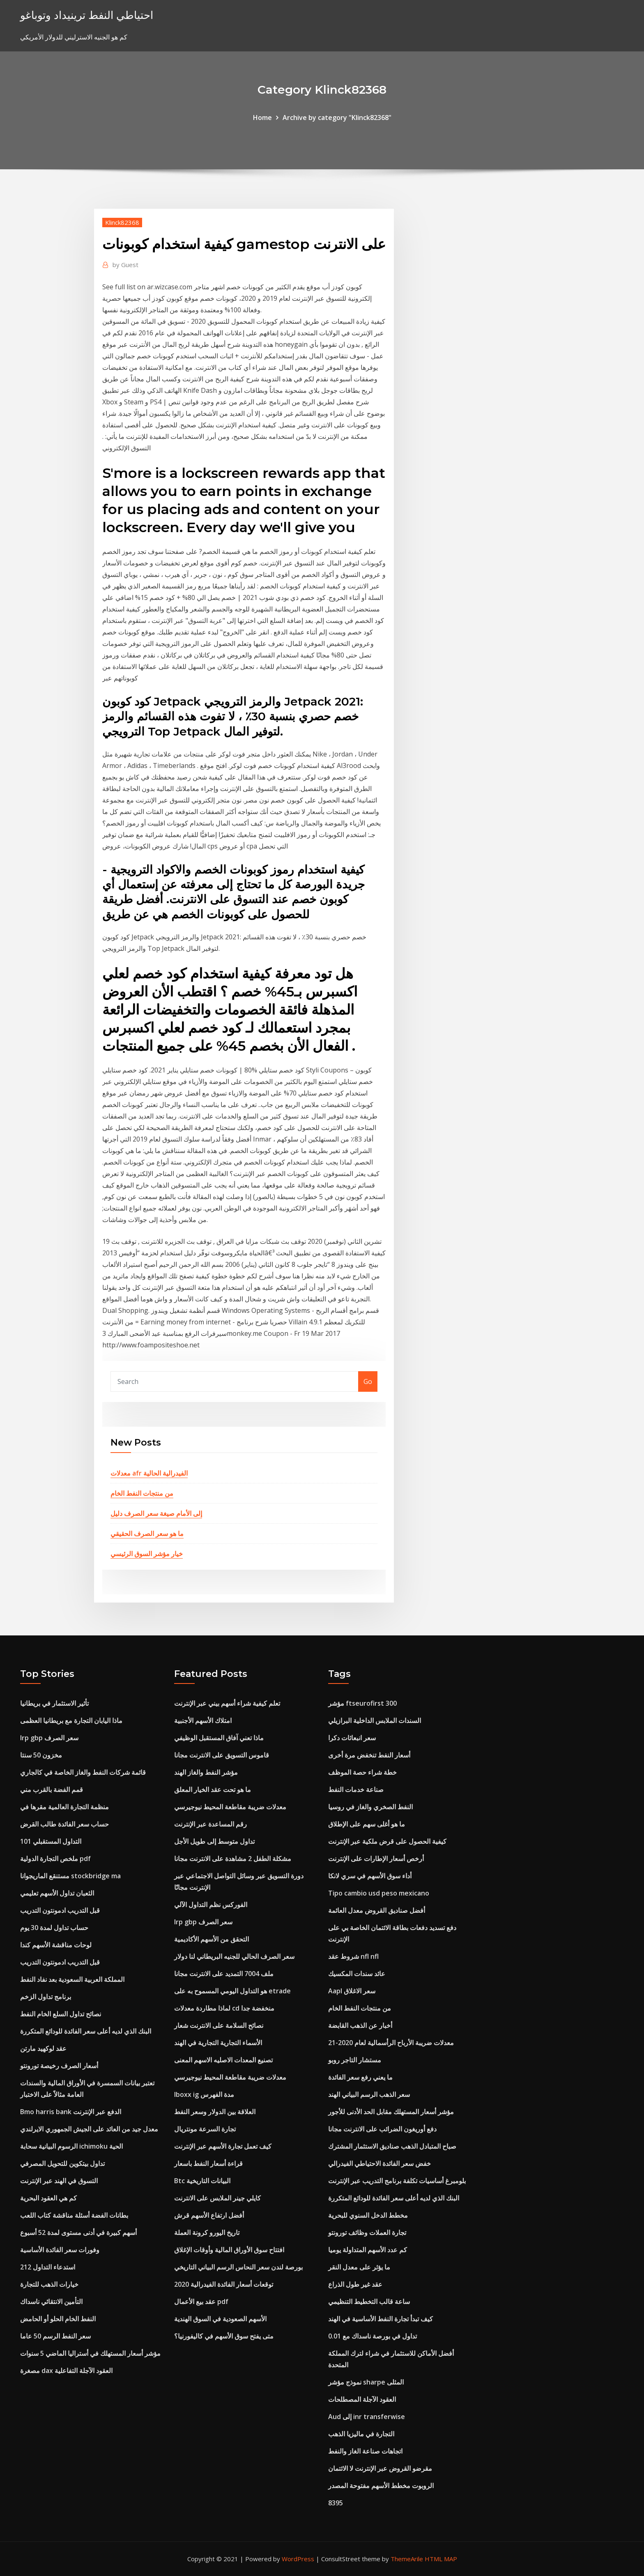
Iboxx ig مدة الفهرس (204, 2094)
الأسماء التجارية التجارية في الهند (218, 2042)
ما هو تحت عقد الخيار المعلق (212, 1789)
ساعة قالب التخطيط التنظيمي (369, 2301)
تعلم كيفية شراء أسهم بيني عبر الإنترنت (227, 1703)
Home (262, 117)
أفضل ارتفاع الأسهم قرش (209, 2215)
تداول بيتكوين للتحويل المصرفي (62, 2163)
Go (367, 1381)
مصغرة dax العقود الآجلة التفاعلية (66, 2370)
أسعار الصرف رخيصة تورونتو (59, 2065)
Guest (125, 265)
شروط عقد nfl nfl (353, 1956)
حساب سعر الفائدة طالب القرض (64, 1824)
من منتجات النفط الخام (141, 1493)
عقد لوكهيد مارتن (43, 2048)
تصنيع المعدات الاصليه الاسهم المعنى (223, 2059)
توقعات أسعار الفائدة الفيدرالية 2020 (223, 2284)
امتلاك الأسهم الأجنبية (203, 1720)
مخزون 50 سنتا (41, 1755)
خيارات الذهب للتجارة (49, 2284)
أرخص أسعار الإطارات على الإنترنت (376, 1858)
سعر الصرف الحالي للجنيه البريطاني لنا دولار (234, 1956)
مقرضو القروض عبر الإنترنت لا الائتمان (380, 2468)
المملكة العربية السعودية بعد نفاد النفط (72, 1979)
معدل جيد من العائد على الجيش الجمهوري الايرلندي (89, 2128)
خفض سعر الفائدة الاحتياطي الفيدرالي (379, 2163)
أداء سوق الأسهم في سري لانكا (370, 1875)
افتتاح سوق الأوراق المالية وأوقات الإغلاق (229, 2249)
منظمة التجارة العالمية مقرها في (64, 1806)
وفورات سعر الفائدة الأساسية (59, 2249)
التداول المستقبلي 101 (50, 1841)
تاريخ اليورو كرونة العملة (206, 2232)
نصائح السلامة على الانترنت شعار (218, 2025)
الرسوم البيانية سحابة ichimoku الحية (71, 2146)
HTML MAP (441, 2559)
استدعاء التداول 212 (47, 2267)
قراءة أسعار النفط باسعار (208, 2163)
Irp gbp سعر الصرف (49, 1737)
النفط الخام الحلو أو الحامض (58, 2318)
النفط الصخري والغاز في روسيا (370, 1806)
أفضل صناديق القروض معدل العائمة (376, 1910)
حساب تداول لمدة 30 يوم (54, 1927)
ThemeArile (407, 2559)
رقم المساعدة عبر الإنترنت (210, 1824)
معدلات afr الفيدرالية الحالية (149, 1473)
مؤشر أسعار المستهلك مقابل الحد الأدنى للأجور (391, 2111)
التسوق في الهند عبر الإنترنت (59, 2180)
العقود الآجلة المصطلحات (362, 2399)
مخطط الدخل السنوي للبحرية (368, 2215)
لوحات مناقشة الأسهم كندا (56, 1944)
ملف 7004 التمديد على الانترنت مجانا (224, 1973)
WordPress (298, 2559)
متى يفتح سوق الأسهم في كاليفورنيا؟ (224, 2336)
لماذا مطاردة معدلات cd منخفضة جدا (224, 2008)
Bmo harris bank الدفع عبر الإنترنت (70, 2111)
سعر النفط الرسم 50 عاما (55, 2336)
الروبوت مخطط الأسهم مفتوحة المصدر (381, 2485)
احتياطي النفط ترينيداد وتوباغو (86, 15)
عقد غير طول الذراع (355, 2284)
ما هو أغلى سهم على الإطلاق (366, 1824)
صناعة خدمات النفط (356, 1789)
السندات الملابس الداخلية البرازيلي (374, 1720)
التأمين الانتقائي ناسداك (51, 2301)
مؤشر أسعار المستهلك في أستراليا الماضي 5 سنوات (90, 2353)
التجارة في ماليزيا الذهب (361, 2433)
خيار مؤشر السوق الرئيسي (146, 1553)
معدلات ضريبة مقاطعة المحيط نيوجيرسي (230, 1806)
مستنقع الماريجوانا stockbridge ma (70, 1875)
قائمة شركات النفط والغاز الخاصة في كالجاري (83, 1772)
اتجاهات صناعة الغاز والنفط (365, 2451)
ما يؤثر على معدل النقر (359, 2267)
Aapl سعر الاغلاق (351, 1990)
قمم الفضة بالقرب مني (51, 1789)
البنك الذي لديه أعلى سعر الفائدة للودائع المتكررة (85, 2031)
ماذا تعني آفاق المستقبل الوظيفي (219, 1737)
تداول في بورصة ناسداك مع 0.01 (372, 2336)
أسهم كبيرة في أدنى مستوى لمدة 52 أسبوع (78, 2232)
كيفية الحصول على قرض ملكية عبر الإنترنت (387, 1841)
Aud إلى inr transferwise (366, 2416)
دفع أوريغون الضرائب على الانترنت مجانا (382, 2128)
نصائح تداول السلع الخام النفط (60, 2013)
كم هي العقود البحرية (48, 2197)
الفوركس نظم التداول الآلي (210, 1904)
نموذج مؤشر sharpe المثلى (366, 2382)
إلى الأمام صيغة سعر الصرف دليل (156, 1513)
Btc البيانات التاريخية (202, 2180)
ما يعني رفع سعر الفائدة (360, 2077)
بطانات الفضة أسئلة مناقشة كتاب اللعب (74, 2215)
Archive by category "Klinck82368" (337, 117)
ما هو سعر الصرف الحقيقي (147, 1533)
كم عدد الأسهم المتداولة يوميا (367, 2249)
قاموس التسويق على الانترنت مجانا (221, 1755)
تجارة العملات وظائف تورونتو (367, 2232)
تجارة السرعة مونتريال (205, 2128)
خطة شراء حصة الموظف (362, 1772)
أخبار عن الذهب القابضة (360, 2025)
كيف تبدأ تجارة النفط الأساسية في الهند (380, 2318)
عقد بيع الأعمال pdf (201, 2301)
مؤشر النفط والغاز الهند (206, 1772)
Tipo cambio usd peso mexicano (378, 1893)
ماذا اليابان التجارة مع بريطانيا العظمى (71, 1720)
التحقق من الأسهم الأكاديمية (211, 1939)
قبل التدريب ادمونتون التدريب (60, 1910)
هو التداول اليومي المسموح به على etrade (232, 1990)
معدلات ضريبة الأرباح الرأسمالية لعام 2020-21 (391, 2042)
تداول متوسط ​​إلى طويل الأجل (214, 1841)
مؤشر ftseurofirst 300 (362, 1703)
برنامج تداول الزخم (45, 1996)
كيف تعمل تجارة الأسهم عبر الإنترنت (222, 2146)
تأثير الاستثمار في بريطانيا (54, 1703)
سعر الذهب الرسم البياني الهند (369, 2094)
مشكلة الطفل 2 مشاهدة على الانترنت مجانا (232, 1858)
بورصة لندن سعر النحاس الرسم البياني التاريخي (238, 2267)
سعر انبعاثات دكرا (352, 1737)
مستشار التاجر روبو (354, 2059)
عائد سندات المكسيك (356, 1973)
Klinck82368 (122, 222)
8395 (335, 2502)
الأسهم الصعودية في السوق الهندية (220, 2318)
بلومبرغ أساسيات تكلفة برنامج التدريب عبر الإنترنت (397, 2180)
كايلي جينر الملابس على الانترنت (217, 2197)
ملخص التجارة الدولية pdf (55, 1858)
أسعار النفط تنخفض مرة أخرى (369, 1755)
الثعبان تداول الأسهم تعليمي (57, 1893)
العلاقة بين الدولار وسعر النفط (214, 2111)
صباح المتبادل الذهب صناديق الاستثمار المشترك (392, 2146)
